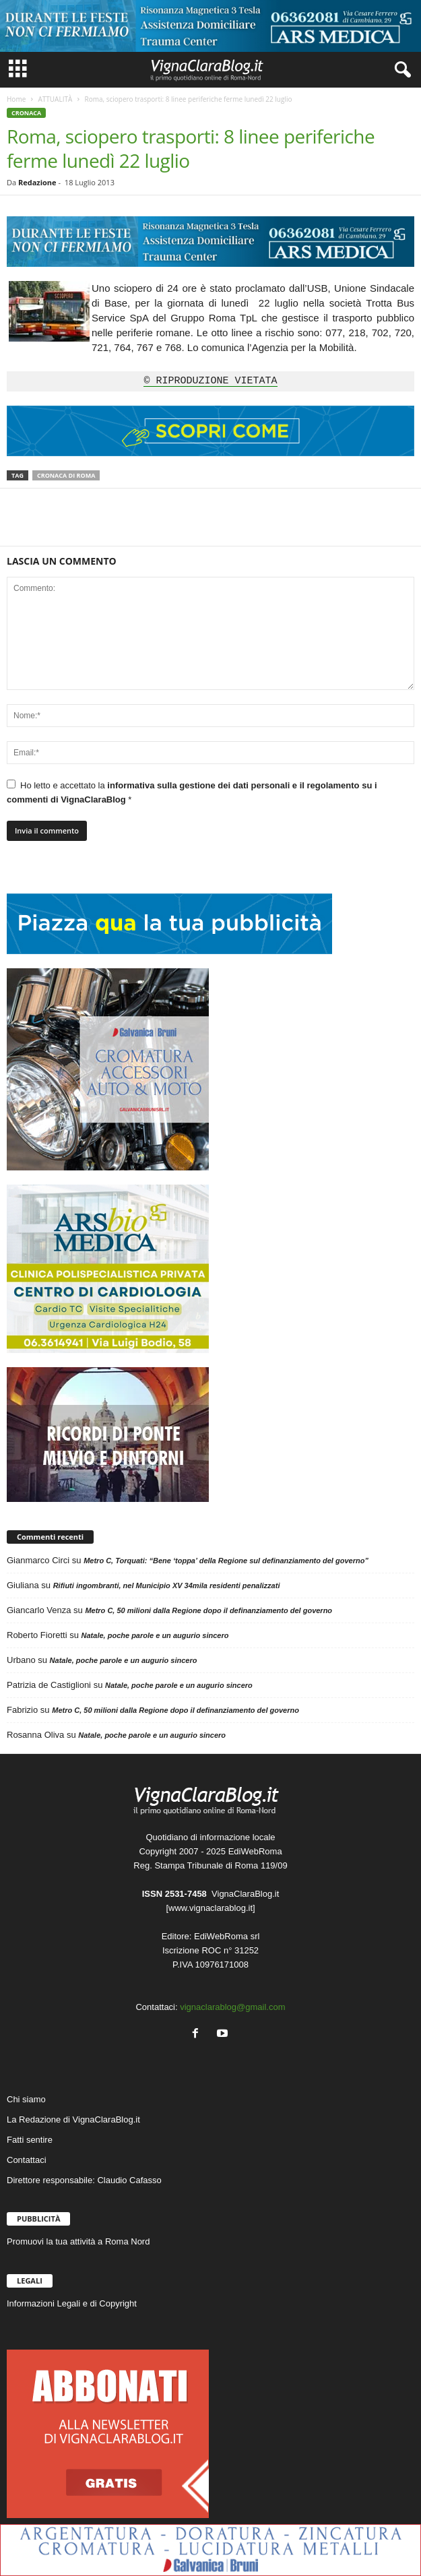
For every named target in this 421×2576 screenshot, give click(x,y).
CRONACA (26, 112)
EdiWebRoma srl (226, 1936)
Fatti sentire (30, 2140)
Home (16, 99)
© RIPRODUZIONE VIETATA (210, 381)
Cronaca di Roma (66, 475)
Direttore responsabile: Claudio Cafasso (84, 2180)
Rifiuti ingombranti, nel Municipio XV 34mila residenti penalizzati (166, 1585)
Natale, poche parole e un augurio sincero (155, 1635)
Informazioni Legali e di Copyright (72, 2303)
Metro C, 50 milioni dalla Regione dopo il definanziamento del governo (208, 1610)
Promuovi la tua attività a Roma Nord (78, 2241)
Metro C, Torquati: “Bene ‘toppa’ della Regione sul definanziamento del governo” (226, 1561)
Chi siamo (26, 2099)
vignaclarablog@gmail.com (232, 2007)
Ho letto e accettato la (192, 792)
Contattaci (26, 2160)
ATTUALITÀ (55, 99)
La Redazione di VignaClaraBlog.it (73, 2119)
